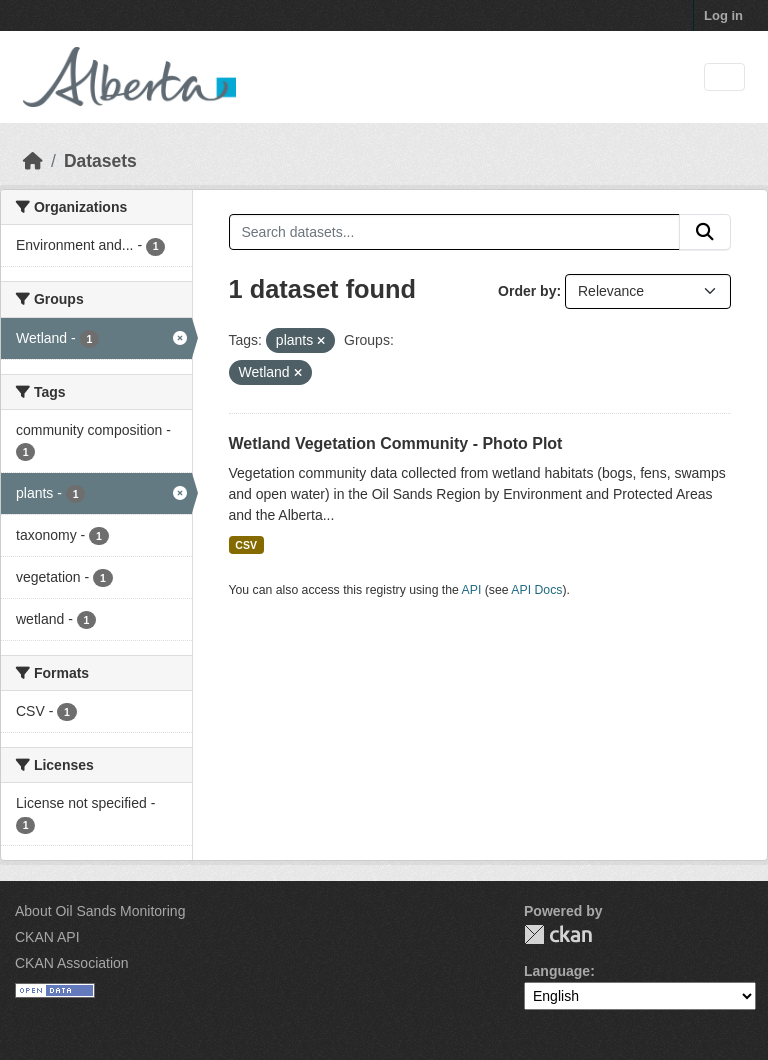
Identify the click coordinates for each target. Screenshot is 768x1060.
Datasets (100, 161)
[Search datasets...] (455, 232)
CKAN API (47, 937)
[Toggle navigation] (724, 77)
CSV (246, 545)
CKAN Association (72, 963)
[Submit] (705, 232)
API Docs (536, 590)
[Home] (33, 161)
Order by (527, 291)
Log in (723, 15)
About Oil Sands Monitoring (100, 911)
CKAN (558, 934)
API (472, 590)
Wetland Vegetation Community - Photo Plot (396, 443)
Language (557, 971)
